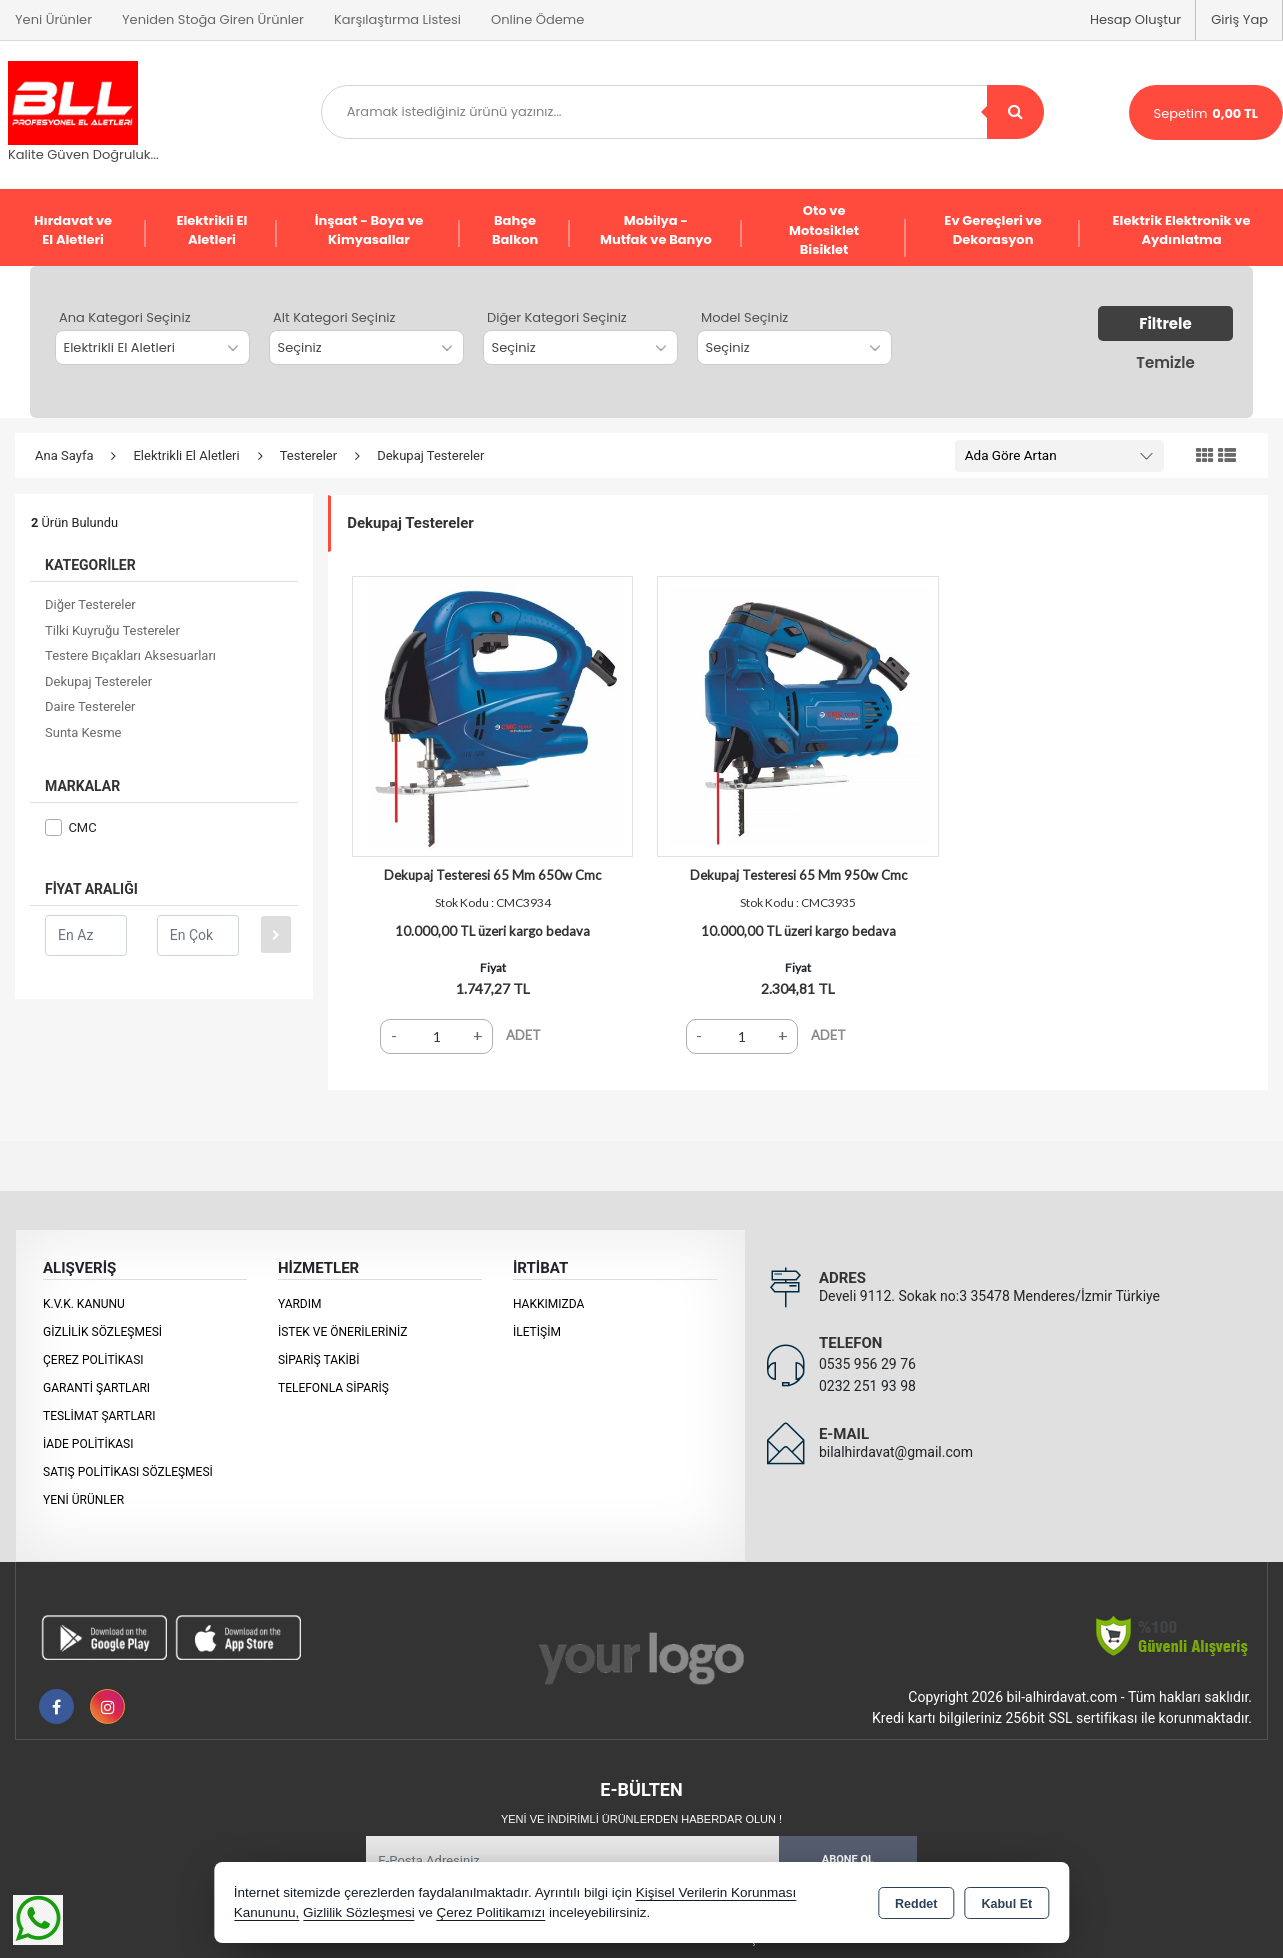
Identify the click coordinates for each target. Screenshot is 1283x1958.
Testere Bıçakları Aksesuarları (130, 655)
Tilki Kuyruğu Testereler (112, 630)
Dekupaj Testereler (98, 681)
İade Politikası (88, 1444)
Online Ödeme (537, 19)
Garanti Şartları (96, 1388)
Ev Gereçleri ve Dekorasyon (992, 230)
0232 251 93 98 (867, 1386)
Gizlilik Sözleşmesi (102, 1332)
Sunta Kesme (83, 732)
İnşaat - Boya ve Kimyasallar (369, 230)
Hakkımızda (548, 1304)
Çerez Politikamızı (490, 1912)
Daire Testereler (90, 706)
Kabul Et (1006, 1904)
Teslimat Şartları (99, 1416)
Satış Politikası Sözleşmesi (128, 1472)
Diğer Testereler (90, 604)
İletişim (537, 1332)
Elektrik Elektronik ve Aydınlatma (1182, 230)
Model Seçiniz (744, 317)
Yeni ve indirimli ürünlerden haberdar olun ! (641, 1819)
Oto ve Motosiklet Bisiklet (824, 230)
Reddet (916, 1904)
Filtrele (1165, 323)
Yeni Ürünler (83, 1500)
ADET (523, 1035)
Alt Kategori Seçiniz (334, 317)
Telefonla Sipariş (333, 1388)
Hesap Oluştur (1135, 19)
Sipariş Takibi (319, 1360)
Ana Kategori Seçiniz (125, 317)
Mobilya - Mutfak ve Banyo (656, 230)
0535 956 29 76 (867, 1364)
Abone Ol (848, 1859)
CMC (71, 827)
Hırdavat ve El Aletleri (73, 230)
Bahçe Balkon (515, 230)
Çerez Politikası (93, 1360)
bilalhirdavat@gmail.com (896, 1452)
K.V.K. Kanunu (84, 1304)
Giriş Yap (1239, 19)
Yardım (300, 1304)
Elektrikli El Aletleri (211, 230)
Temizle (1165, 362)
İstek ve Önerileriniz (343, 1332)
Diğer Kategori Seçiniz (557, 317)
